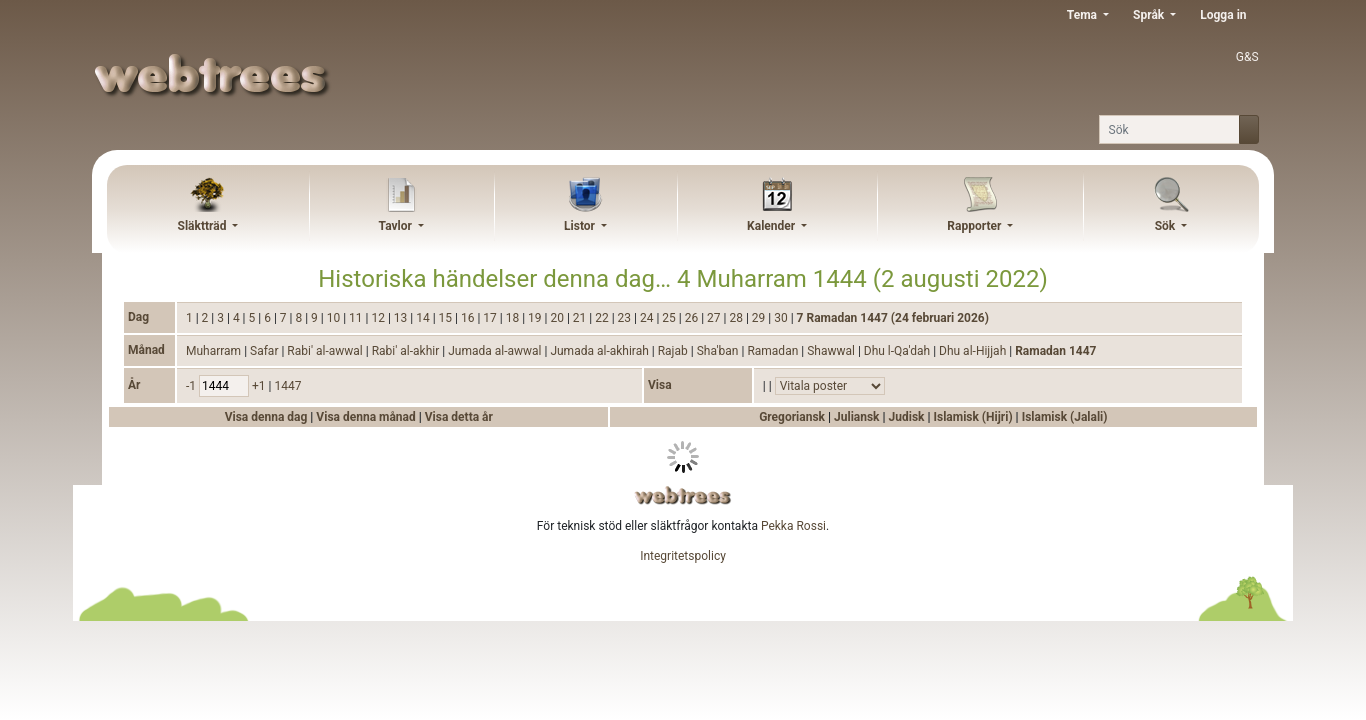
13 (402, 318)
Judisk (907, 417)
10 (335, 318)
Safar (265, 351)
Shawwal (832, 351)
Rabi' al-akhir (407, 351)
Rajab (674, 351)
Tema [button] (1083, 15)
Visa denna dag (268, 417)
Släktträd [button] (204, 226)
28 (737, 318)
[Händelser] (830, 386)
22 (603, 318)
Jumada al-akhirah (600, 351)
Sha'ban (719, 351)
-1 (192, 386)
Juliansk (857, 417)
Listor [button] (581, 226)
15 (447, 318)
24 (648, 318)
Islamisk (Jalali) (1065, 417)
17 (491, 318)
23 (626, 318)
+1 (260, 386)
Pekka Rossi (793, 526)
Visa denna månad (367, 417)
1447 (287, 386)
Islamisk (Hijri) (972, 417)
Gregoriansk (792, 417)
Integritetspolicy (683, 556)
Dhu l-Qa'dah (898, 351)
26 (693, 318)
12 (379, 318)
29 (760, 318)
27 (715, 318)
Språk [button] (1150, 15)
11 (357, 318)
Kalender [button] (772, 226)
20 (558, 318)
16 (469, 318)
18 (514, 318)
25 (670, 318)
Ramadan (774, 351)
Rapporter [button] (975, 226)
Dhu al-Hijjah (974, 351)
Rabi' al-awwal (326, 351)
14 (424, 318)
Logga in (1223, 15)
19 (536, 318)
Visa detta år (459, 417)
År (134, 385)
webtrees (683, 495)
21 (581, 318)
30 (782, 318)
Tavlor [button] (397, 226)
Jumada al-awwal (496, 351)
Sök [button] (1167, 226)
